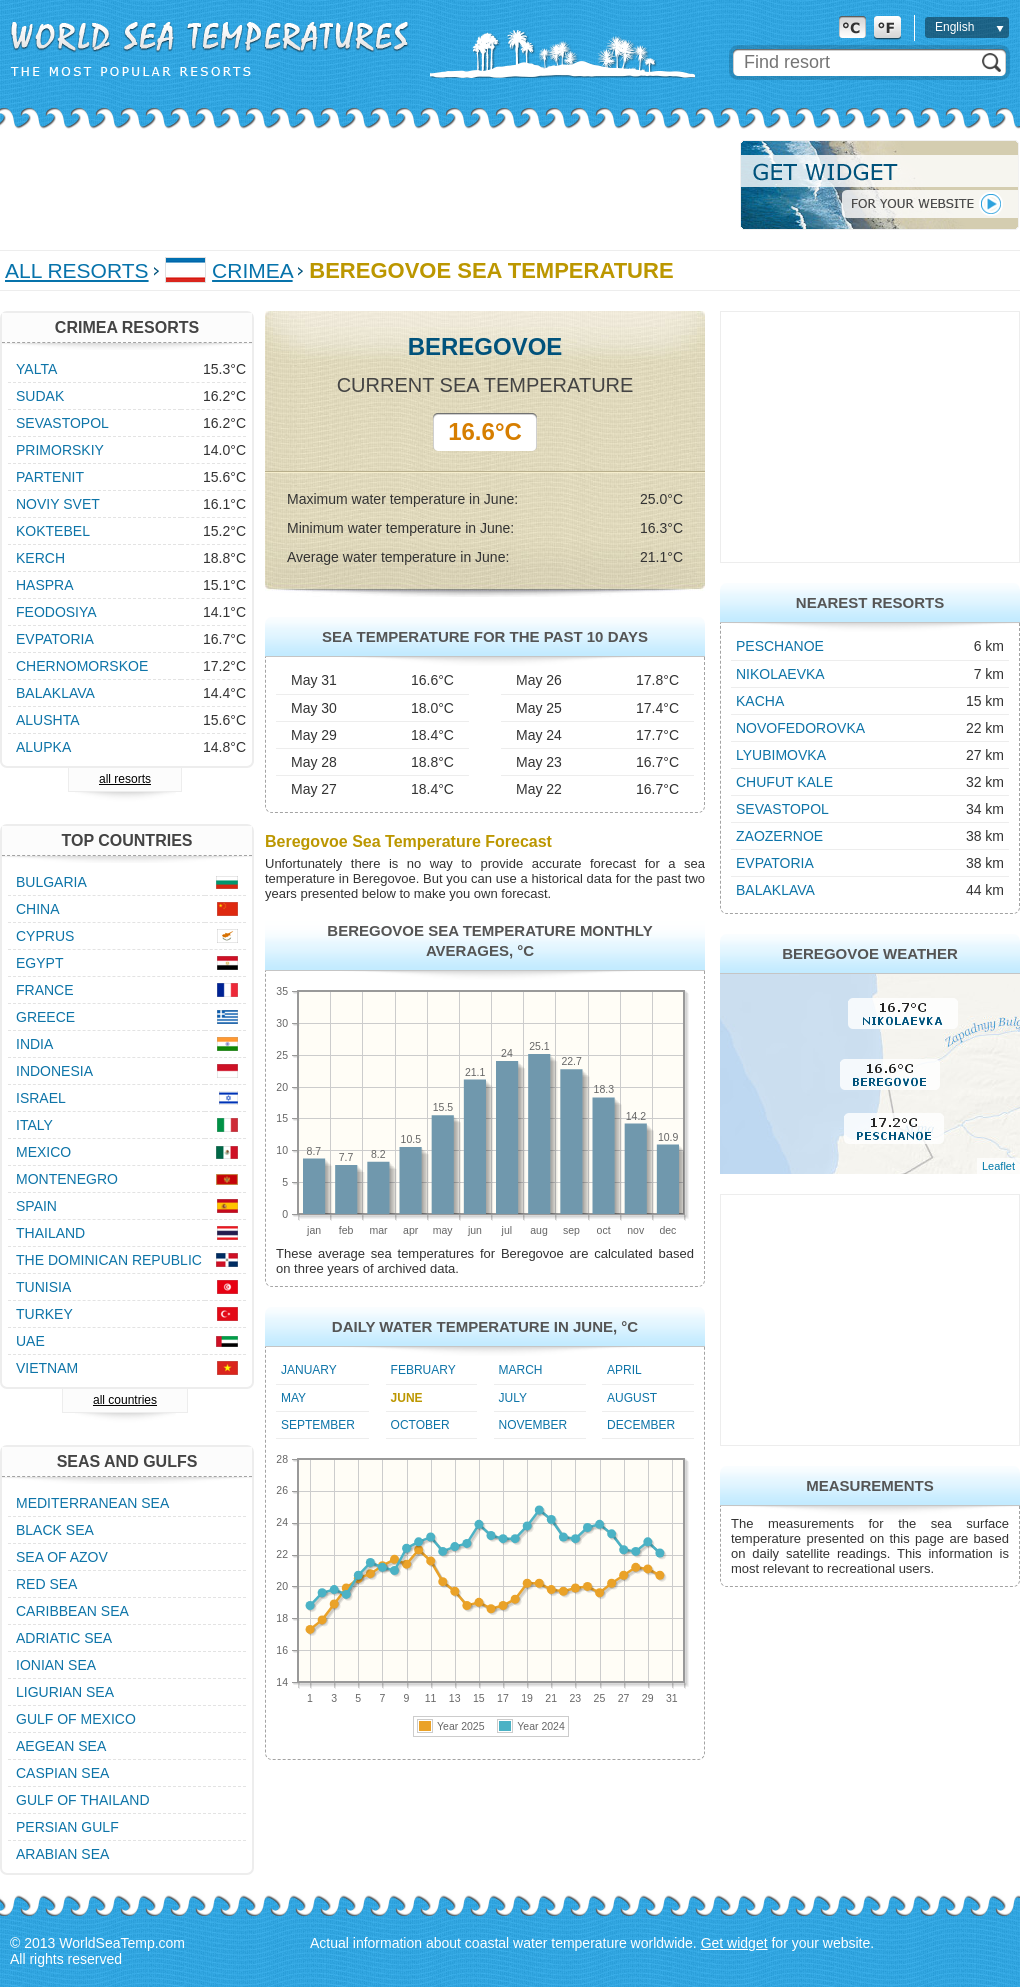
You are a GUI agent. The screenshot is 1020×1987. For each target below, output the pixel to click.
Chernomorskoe (82, 666)
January (309, 1370)
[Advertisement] (364, 185)
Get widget (734, 1943)
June (407, 1398)
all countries (125, 1400)
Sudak (40, 396)
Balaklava (775, 890)
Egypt (39, 963)
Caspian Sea (62, 1773)
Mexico (43, 1152)
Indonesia (54, 1071)
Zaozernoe (779, 836)
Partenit (50, 477)
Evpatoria (775, 863)
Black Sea (55, 1530)
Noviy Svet (58, 504)
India (34, 1044)
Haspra (45, 585)
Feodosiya (56, 612)
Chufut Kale (784, 782)
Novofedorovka (800, 728)
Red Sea (46, 1584)
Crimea (252, 270)
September (318, 1425)
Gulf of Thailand (83, 1800)
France (45, 990)
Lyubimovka (781, 755)
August (632, 1398)
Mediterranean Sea (92, 1503)
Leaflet (998, 1166)
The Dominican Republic (109, 1260)
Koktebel (53, 531)
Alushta (48, 720)
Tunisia (43, 1287)
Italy (34, 1125)
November (533, 1425)
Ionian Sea (56, 1665)
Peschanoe (780, 646)
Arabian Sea (62, 1854)
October (420, 1425)
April (624, 1370)
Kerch (40, 558)
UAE (30, 1341)
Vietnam (47, 1368)
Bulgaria (51, 882)
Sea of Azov (62, 1557)
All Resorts (77, 270)
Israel (41, 1098)
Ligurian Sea (65, 1692)
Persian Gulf (67, 1827)
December (641, 1425)
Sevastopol (782, 809)
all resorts (125, 779)
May (293, 1398)
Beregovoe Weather (870, 953)
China (38, 909)
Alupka (43, 747)
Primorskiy (60, 450)
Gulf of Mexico (76, 1719)
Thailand (50, 1233)
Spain (36, 1206)
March (521, 1370)
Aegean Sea (61, 1746)
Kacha (760, 701)
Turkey (44, 1314)
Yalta (36, 369)
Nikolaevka (780, 674)
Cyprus (45, 936)
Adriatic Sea (64, 1638)
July (513, 1398)
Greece (45, 1017)
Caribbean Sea (72, 1611)
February (423, 1370)
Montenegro (67, 1179)
